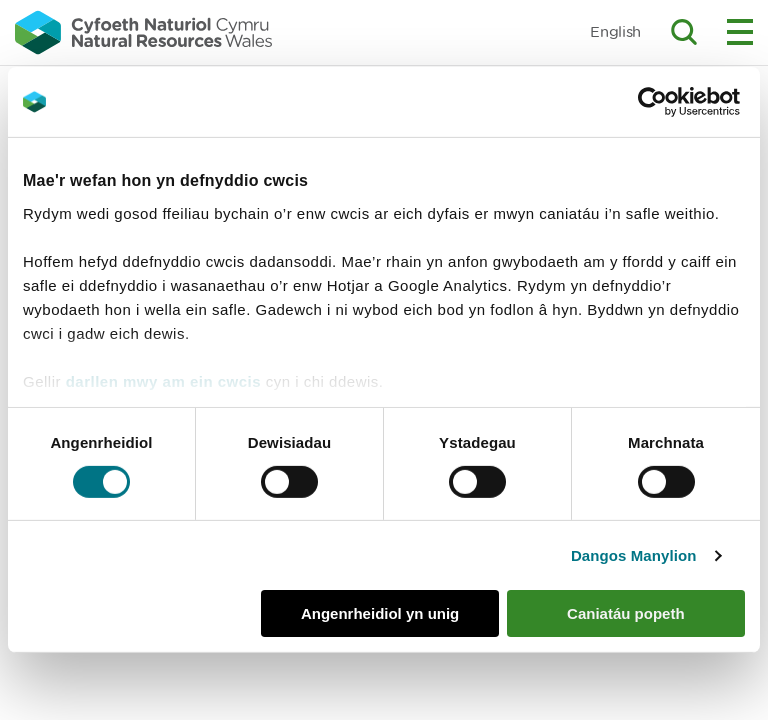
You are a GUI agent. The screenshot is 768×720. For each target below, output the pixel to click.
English (615, 31)
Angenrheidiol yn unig (380, 613)
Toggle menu (740, 32)
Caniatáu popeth (626, 613)
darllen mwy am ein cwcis (163, 380)
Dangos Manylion (634, 555)
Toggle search (684, 32)
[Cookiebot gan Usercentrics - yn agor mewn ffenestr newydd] (687, 102)
